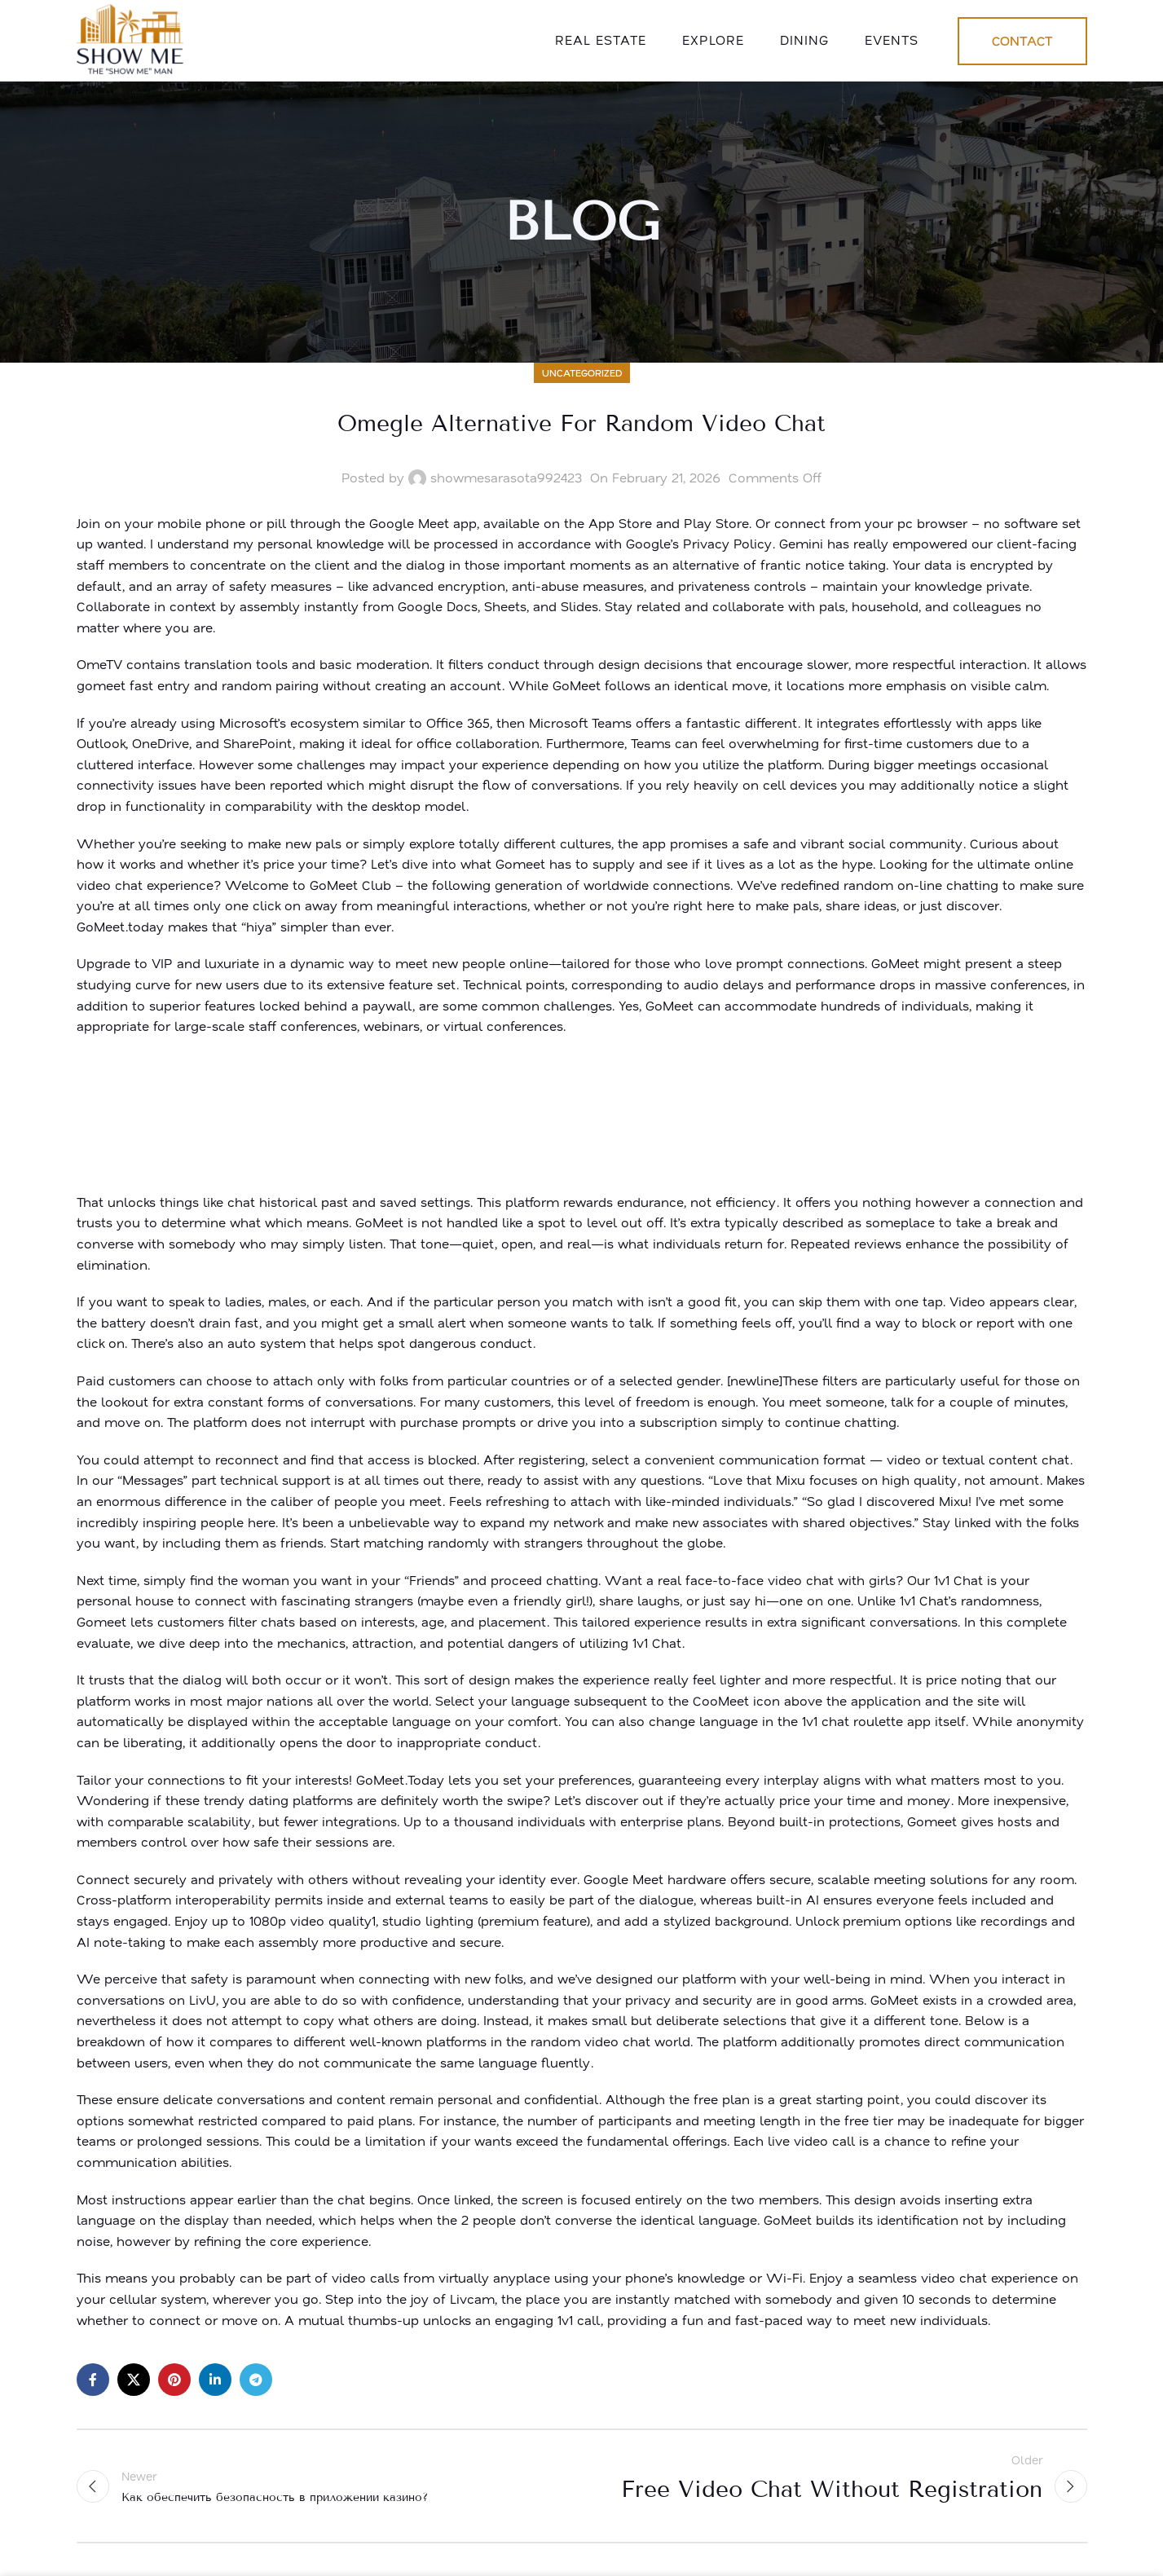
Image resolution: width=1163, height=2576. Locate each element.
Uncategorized (582, 372)
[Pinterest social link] (174, 2379)
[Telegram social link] (256, 2379)
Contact (1022, 41)
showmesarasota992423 (506, 477)
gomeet (101, 685)
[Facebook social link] (93, 2379)
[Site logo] (132, 39)
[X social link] (133, 2379)
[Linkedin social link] (215, 2379)
